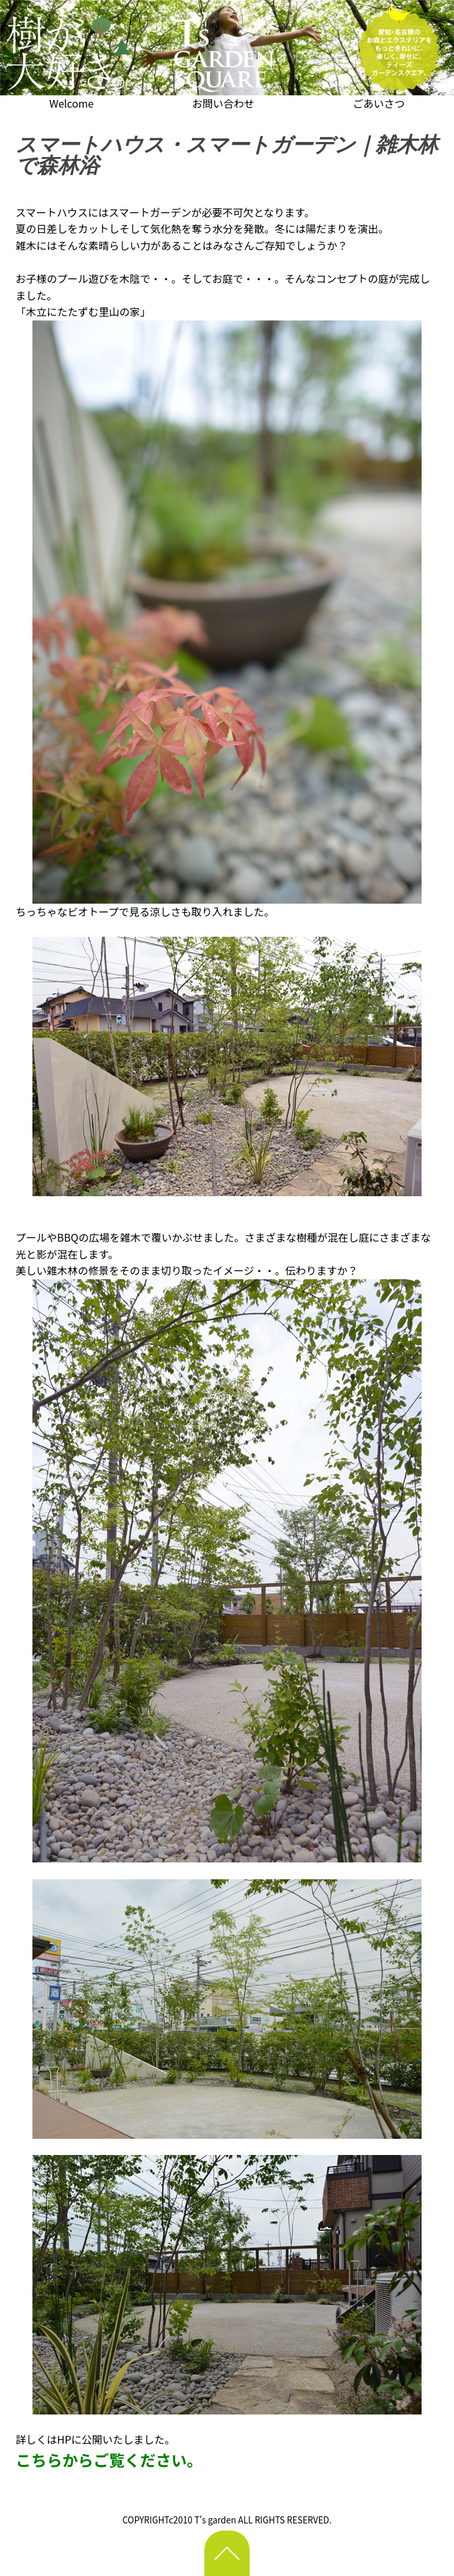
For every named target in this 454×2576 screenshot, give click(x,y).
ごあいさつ (379, 103)
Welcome (71, 103)
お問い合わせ (223, 103)
